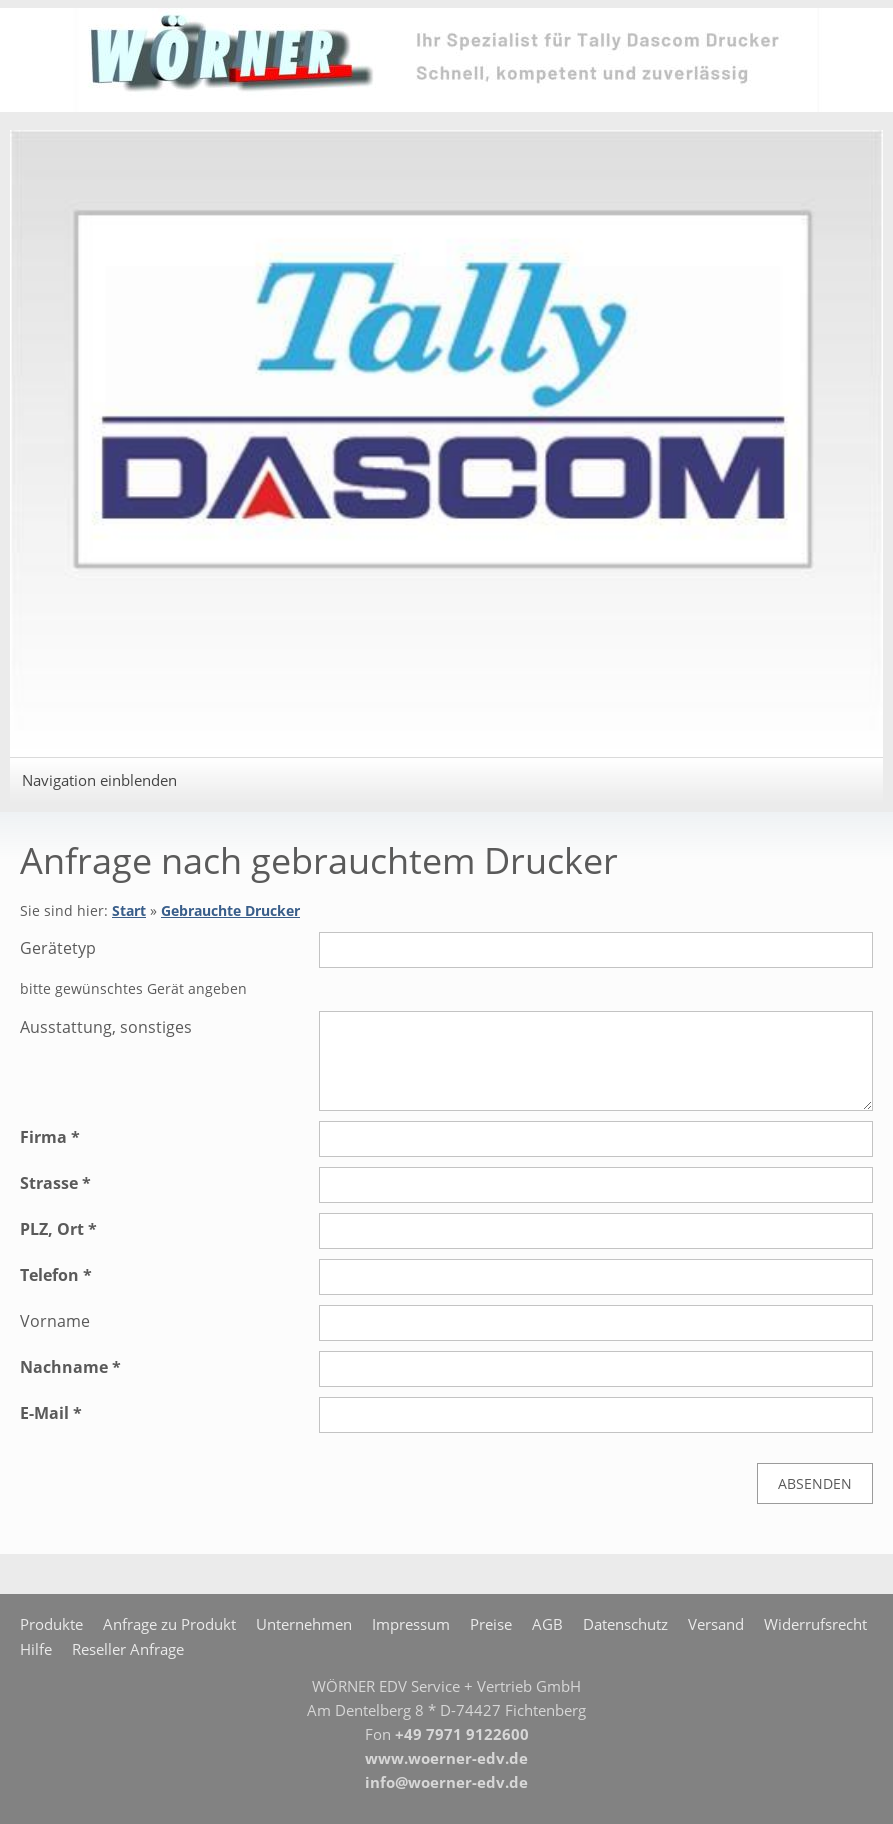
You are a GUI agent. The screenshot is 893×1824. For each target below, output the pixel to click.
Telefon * (56, 1275)
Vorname (55, 1321)
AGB (547, 1624)
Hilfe (36, 1649)
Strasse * (55, 1183)
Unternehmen (304, 1624)
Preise (491, 1624)
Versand (716, 1624)
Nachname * (70, 1367)
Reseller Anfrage (128, 1649)
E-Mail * (51, 1413)
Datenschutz (625, 1624)
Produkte (51, 1624)
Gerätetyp (58, 948)
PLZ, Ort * (58, 1229)
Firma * (50, 1137)
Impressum (411, 1624)
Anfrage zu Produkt (169, 1624)
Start (129, 910)
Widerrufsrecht (815, 1624)
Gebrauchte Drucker (230, 910)
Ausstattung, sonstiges (106, 1027)
